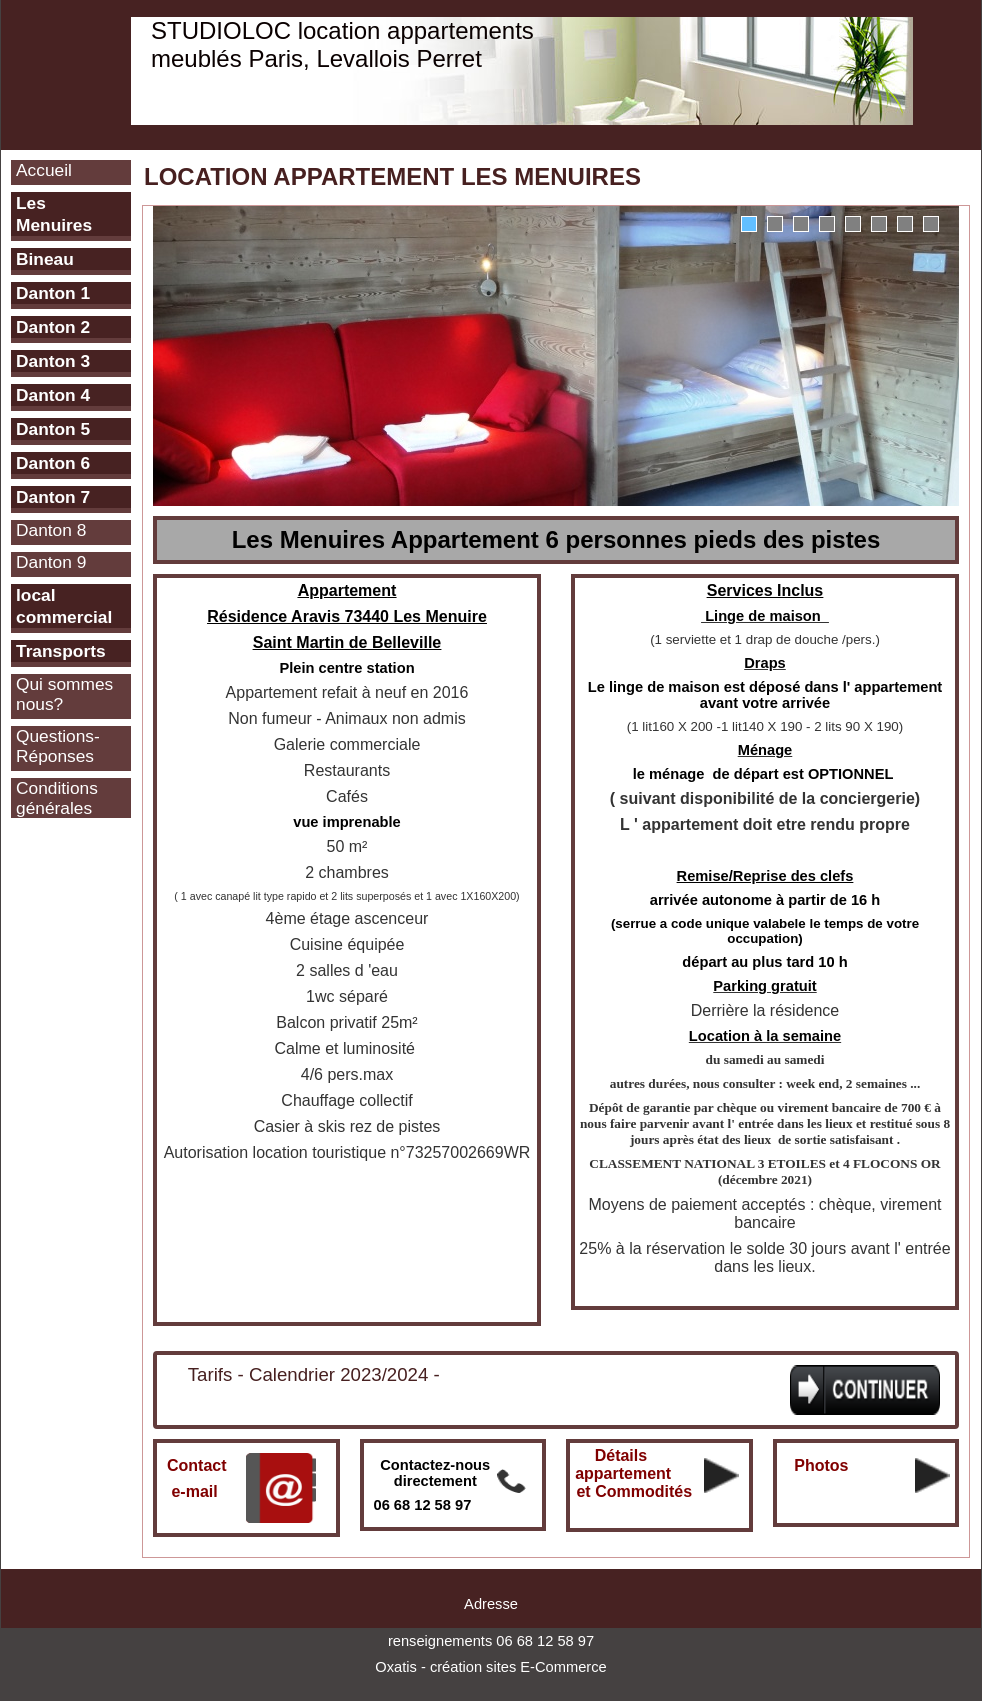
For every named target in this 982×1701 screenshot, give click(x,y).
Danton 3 (53, 361)
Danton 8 (51, 530)
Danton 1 (53, 293)
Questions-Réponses (58, 746)
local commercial (64, 606)
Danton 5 (53, 429)
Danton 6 (53, 463)
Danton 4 (53, 395)
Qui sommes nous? (64, 694)
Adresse (491, 1604)
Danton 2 (53, 327)
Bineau (45, 259)
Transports (61, 651)
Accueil (44, 170)
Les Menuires (54, 214)
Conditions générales (57, 798)
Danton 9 (51, 562)
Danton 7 (53, 497)
